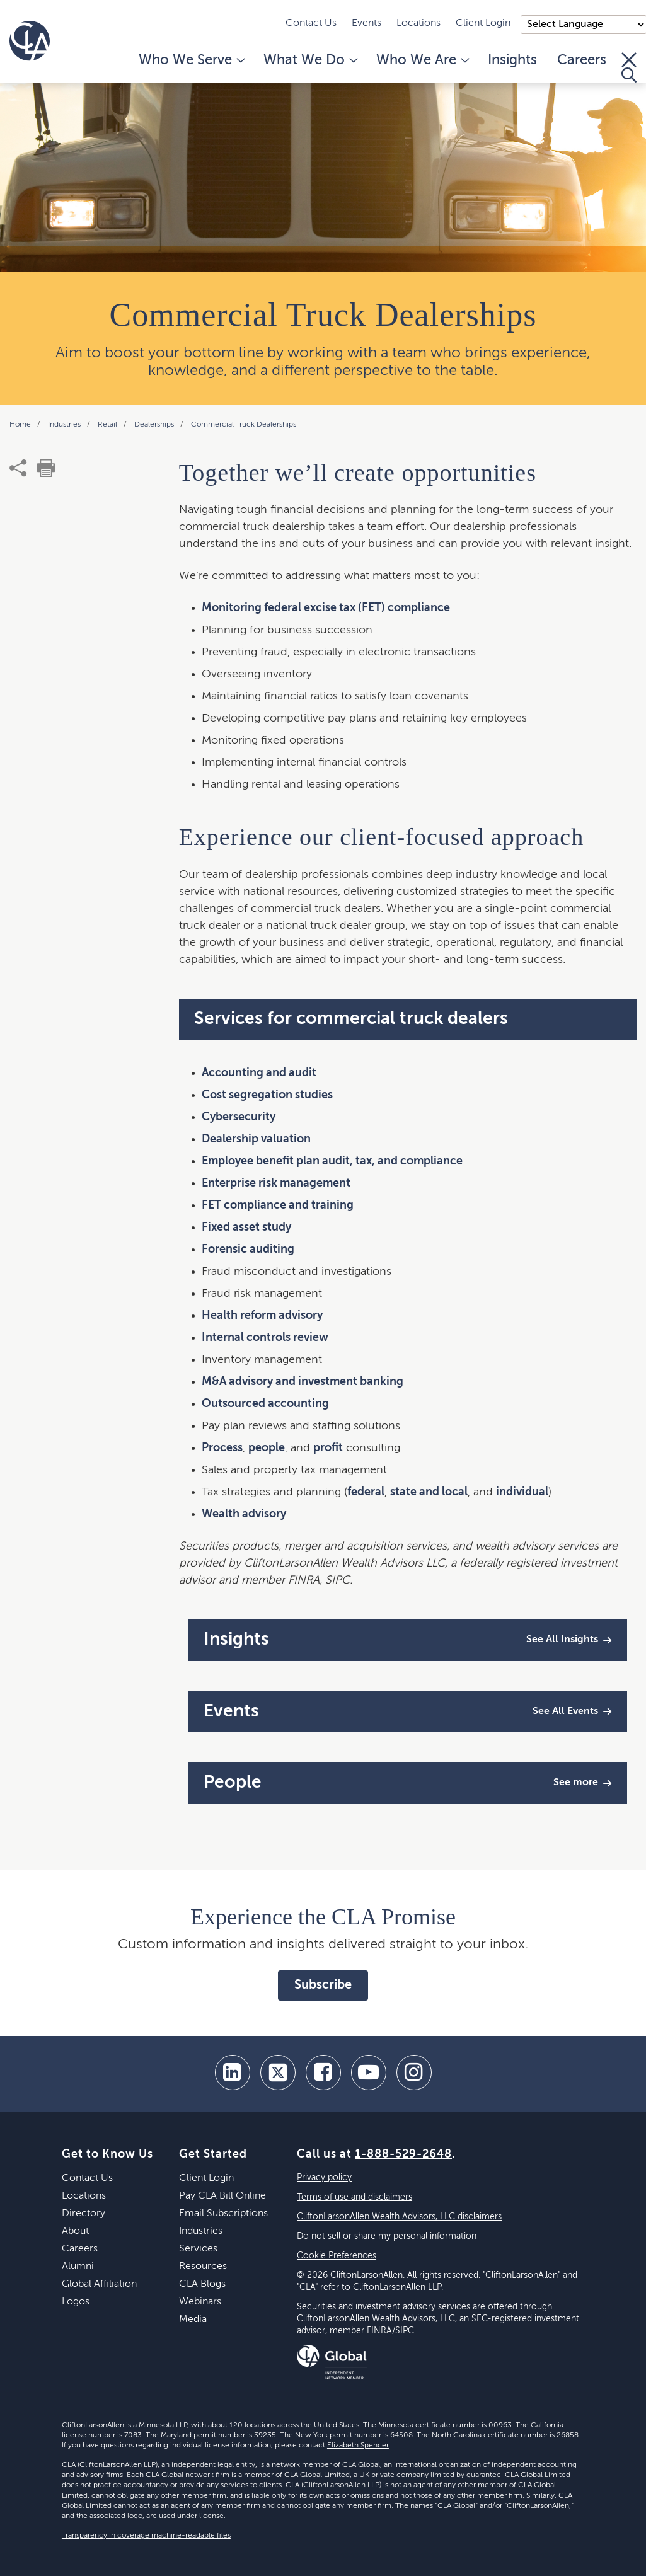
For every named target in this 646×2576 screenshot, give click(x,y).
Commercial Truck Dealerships (243, 424)
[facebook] (323, 2072)
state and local (429, 1492)
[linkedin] (232, 2072)
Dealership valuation (256, 1139)
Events (366, 23)
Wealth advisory (244, 1514)
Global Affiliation (99, 2284)
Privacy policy (324, 2177)
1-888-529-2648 (403, 2154)
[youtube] (368, 2072)
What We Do (309, 60)
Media (193, 2319)
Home (21, 424)
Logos (75, 2302)
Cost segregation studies (267, 1095)
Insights (512, 60)
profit (328, 1448)
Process (222, 1448)
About (75, 2231)
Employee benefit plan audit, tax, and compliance (332, 1161)
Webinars (200, 2302)
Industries (65, 424)
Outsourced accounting (265, 1404)
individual (522, 1492)
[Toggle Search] (629, 67)
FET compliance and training (278, 1205)
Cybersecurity (238, 1117)
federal (365, 1492)
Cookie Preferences (336, 2255)
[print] (46, 468)
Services (198, 2249)
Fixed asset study (246, 1227)
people (266, 1448)
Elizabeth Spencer (358, 2445)
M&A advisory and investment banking (302, 1382)
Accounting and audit (259, 1073)
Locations (418, 23)
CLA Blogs (202, 2284)
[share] (18, 468)
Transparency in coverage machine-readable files (146, 2535)
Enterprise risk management (276, 1183)
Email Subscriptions (223, 2214)
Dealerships (155, 424)
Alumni (78, 2267)
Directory (83, 2214)
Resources (203, 2267)
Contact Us (311, 23)
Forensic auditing (248, 1249)
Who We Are (422, 60)
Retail (108, 424)
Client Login (483, 23)
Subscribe (323, 1985)
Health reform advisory (262, 1315)
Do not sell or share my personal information (386, 2236)
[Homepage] (29, 41)
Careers (581, 60)
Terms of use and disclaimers (354, 2197)
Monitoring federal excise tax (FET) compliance (326, 608)
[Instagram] (414, 2072)
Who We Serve (191, 60)
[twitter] (278, 2072)
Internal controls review (265, 1337)
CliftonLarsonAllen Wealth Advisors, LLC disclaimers (399, 2216)
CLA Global (361, 2465)
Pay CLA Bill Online (222, 2196)
